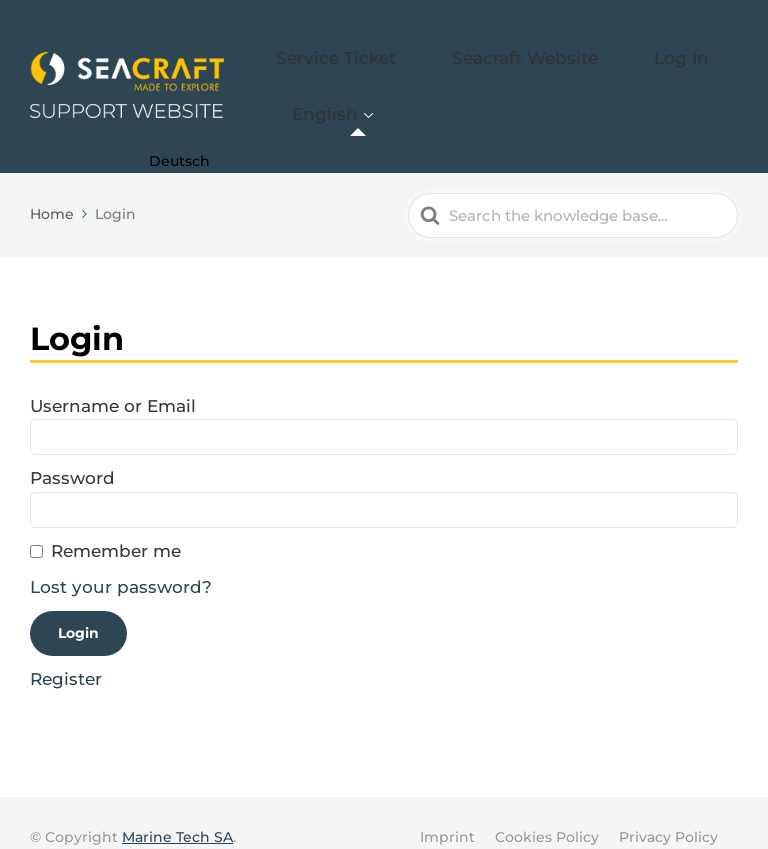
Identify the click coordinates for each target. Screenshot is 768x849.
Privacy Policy (668, 807)
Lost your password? (121, 558)
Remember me (116, 522)
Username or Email (113, 376)
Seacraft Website (503, 56)
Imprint (447, 807)
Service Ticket (356, 56)
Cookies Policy (547, 807)
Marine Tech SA (177, 807)
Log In (623, 56)
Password (72, 449)
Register (66, 650)
